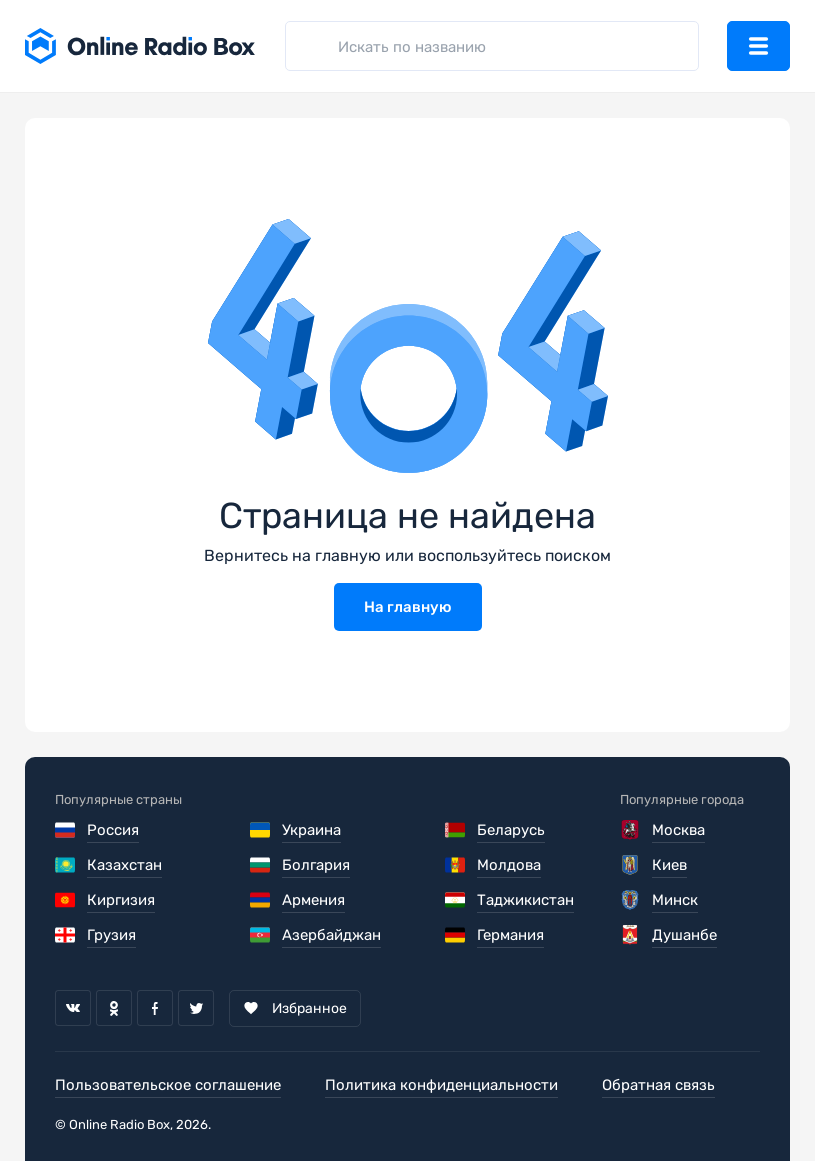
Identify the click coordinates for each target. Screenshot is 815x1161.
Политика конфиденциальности (441, 1085)
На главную (408, 607)
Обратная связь (658, 1085)
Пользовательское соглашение (168, 1085)
